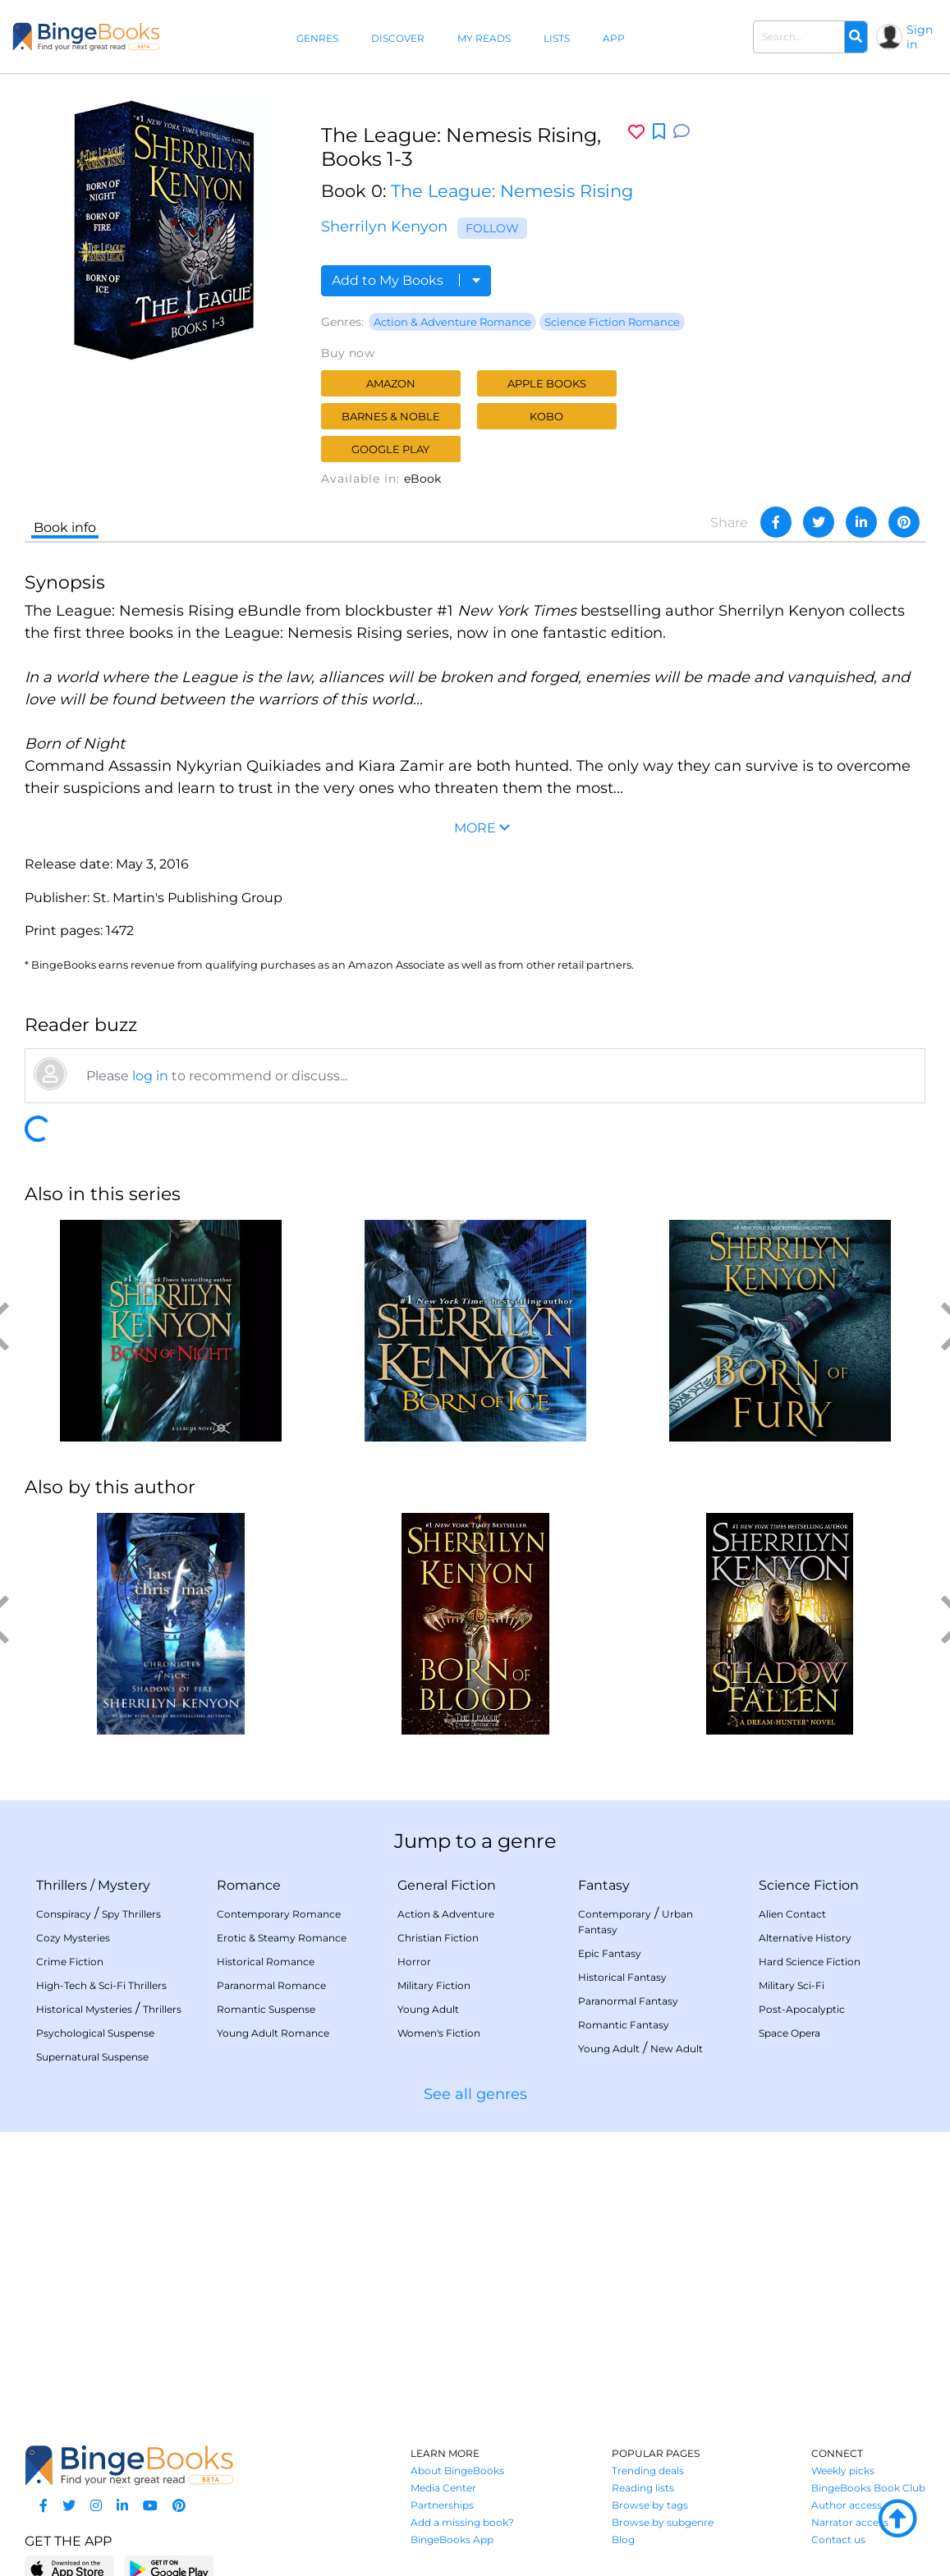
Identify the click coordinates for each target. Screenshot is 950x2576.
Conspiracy (63, 1914)
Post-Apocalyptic (802, 2009)
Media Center (443, 2488)
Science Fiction (809, 1885)
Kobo (546, 416)
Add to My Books (406, 280)
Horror (414, 1961)
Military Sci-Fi (791, 1985)
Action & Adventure (445, 1914)
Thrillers (61, 1885)
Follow (492, 228)
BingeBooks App (452, 2539)
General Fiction (446, 1885)
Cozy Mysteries (73, 1938)
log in (150, 1076)
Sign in (919, 37)
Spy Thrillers (131, 1914)
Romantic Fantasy (623, 2025)
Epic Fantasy (609, 1953)
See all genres (475, 2094)
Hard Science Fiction (810, 1961)
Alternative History (805, 1938)
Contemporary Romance (279, 1914)
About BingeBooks (457, 2470)
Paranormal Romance (271, 1985)
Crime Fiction (69, 1961)
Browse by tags (650, 2505)
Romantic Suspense (266, 2009)
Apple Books (546, 383)
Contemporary (614, 1914)
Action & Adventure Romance (452, 321)
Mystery (124, 1885)
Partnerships (442, 2505)
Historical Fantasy (622, 1977)
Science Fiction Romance (612, 321)
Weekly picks (842, 2470)
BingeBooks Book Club (868, 2488)
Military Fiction (433, 1985)
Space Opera (789, 2033)
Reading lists (643, 2488)
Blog (623, 2539)
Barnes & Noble (391, 416)
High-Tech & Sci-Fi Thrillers (101, 1985)
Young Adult (428, 2009)
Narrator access (849, 2522)
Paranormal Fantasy (628, 2001)
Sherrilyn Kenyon (384, 227)
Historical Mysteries (84, 2009)
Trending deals (648, 2470)
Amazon (390, 383)
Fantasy (604, 1885)
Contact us (838, 2539)
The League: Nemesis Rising (512, 191)
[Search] (855, 37)
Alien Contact (792, 1914)
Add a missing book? (462, 2522)
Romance (249, 1885)
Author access (846, 2505)
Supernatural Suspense (92, 2057)
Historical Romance (265, 1961)
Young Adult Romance (273, 2033)
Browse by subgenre (663, 2522)
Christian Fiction (438, 1938)
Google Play (390, 449)
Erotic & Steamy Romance (281, 1938)
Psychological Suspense (95, 2033)
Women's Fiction (438, 2033)
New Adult (676, 2048)
